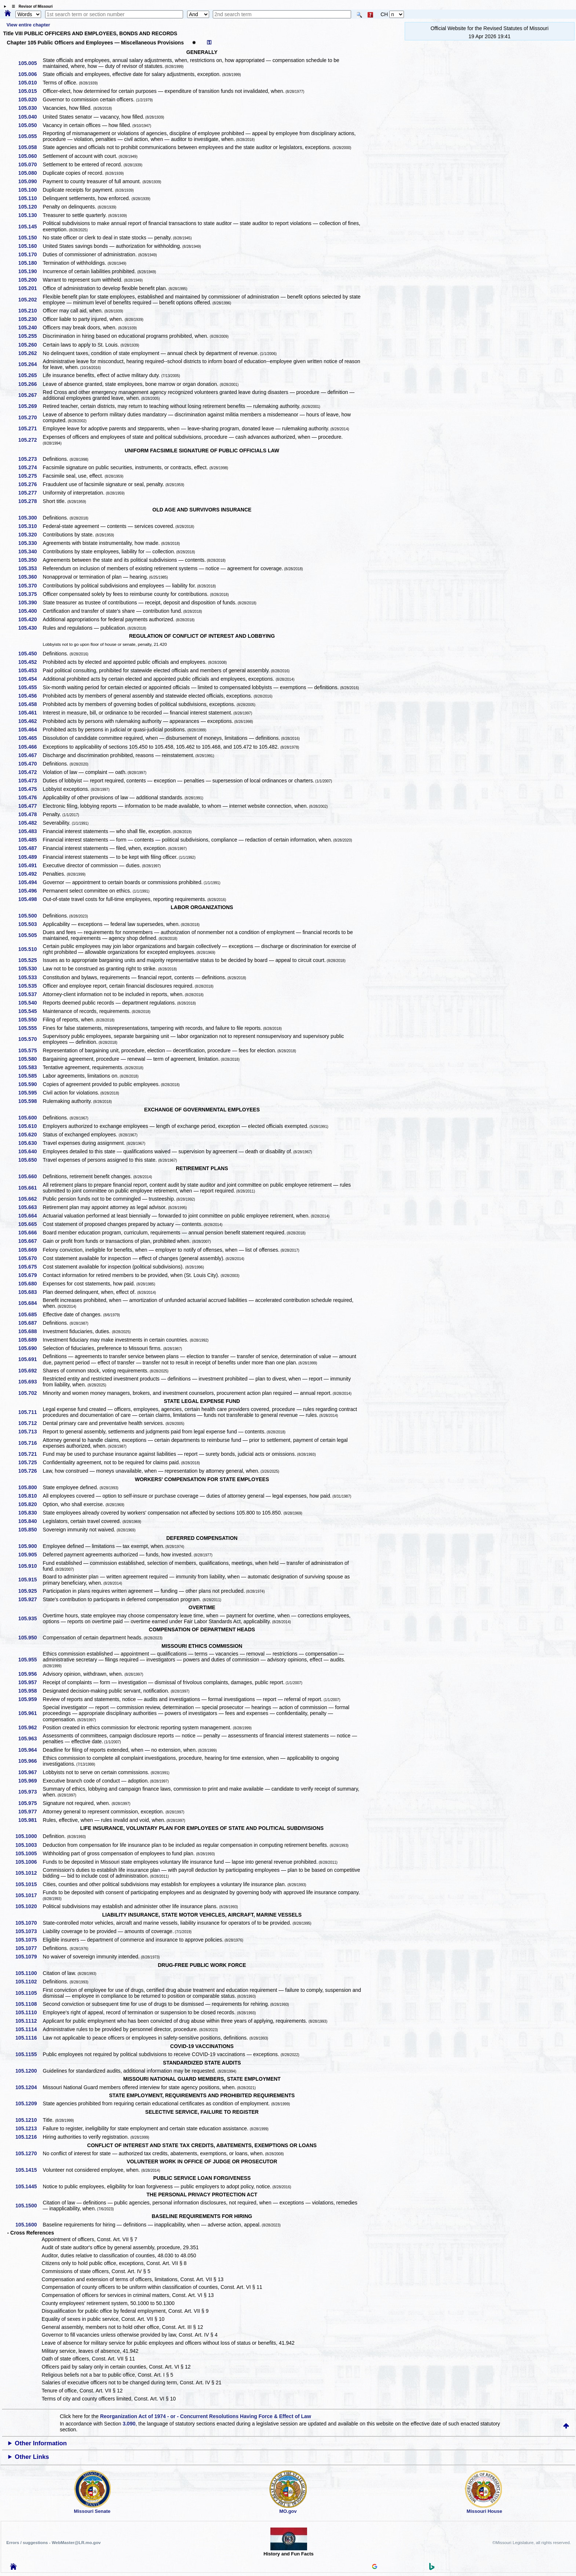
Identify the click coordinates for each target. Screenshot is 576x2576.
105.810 (30, 1496)
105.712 (30, 1423)
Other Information (41, 2443)
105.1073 (28, 1931)
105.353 (30, 568)
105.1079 (28, 1957)
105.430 (30, 628)
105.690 (30, 1348)
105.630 (30, 1143)
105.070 (30, 164)
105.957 (30, 1682)
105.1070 (28, 1923)
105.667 (30, 1241)
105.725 (30, 1462)
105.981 (30, 1820)
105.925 (30, 1591)
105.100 (30, 190)
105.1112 (28, 2021)
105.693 (30, 1382)
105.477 (30, 806)
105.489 (30, 857)
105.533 (30, 977)
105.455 (30, 687)
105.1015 (28, 1884)
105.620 (30, 1134)
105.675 (30, 1267)
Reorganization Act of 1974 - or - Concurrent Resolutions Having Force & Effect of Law (205, 2416)
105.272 (30, 440)
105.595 (30, 1093)
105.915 (30, 1579)
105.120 (30, 207)
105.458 (30, 704)
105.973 (30, 1792)
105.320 (30, 535)
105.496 (30, 891)
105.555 (30, 1028)
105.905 (30, 1554)
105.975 (30, 1803)
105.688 (30, 1331)
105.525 (30, 960)
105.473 (30, 781)
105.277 (30, 493)
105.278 (30, 501)
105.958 (30, 1691)
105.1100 (28, 1973)
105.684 (30, 1303)
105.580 (30, 1059)
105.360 (30, 577)
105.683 (30, 1292)
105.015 (30, 91)
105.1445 (28, 2186)
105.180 (30, 263)
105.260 (30, 345)
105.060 (30, 156)
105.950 (30, 1637)
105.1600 (28, 2225)
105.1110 (28, 2012)
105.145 (30, 226)
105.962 (30, 1727)
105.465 (30, 738)
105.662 (30, 1199)
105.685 (30, 1314)
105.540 (30, 1003)
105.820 (30, 1504)
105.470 (30, 764)
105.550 (30, 1020)
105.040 (30, 117)
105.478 (30, 814)
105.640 (30, 1151)
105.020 (30, 99)
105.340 (30, 551)
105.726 (30, 1471)
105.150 (30, 237)
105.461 (30, 713)
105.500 (30, 916)
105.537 (30, 994)
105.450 (30, 653)
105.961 (30, 1713)
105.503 (30, 924)
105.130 (30, 215)
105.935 (30, 1618)
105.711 (30, 1412)
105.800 (30, 1487)
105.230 (30, 319)
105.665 (30, 1224)
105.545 (30, 1011)
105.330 (30, 543)
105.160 (30, 246)
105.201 (30, 288)
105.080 (30, 173)
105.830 (30, 1513)
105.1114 (28, 2029)
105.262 (30, 353)
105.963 (30, 1738)
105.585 (30, 1076)
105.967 (30, 1772)
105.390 (30, 602)
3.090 (129, 2424)
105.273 (30, 459)
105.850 (30, 1530)
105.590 (30, 1084)
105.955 (30, 1660)
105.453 (30, 670)
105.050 (30, 125)
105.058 (30, 147)
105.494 (30, 882)
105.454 (30, 679)
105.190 (30, 271)
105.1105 (28, 1993)
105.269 (30, 406)
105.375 (30, 594)
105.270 (30, 417)
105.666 (30, 1232)
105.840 (30, 1521)
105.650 (30, 1160)
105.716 (30, 1443)
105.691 (30, 1359)
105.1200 (28, 2071)
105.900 (30, 1546)
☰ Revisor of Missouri (30, 6)
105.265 (30, 375)
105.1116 (28, 2038)
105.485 (30, 840)
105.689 (30, 1340)
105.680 (30, 1284)
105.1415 (28, 2170)
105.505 (30, 935)
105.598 (30, 1101)
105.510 (30, 949)
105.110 (30, 198)
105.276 (30, 484)
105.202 (30, 300)
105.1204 (28, 2087)
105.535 (30, 986)
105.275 (30, 476)
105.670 (30, 1258)
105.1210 (28, 2120)
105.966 (30, 1761)
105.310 (30, 526)
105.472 (30, 772)
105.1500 (28, 2205)
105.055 (30, 136)
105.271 (30, 428)
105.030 (30, 108)
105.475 (30, 789)
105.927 (30, 1599)
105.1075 (28, 1940)
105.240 (30, 327)
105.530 (30, 969)
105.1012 (28, 1873)
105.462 (30, 721)
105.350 (30, 560)
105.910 (30, 1566)
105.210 (30, 311)
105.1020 (28, 1906)
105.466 (30, 747)
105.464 (30, 729)
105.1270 (28, 2153)
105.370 (30, 586)
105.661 (30, 1188)
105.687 (30, 1323)
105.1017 (28, 1895)
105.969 (30, 1781)
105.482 (30, 823)
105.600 (30, 1118)
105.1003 (28, 1845)
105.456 (30, 696)
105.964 (30, 1750)
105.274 (30, 467)
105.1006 (28, 1862)
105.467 (30, 755)
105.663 (30, 1207)
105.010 (30, 83)
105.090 (30, 181)
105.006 (30, 74)
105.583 (30, 1067)
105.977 (30, 1812)
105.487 (30, 848)
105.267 (30, 395)
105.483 (30, 831)
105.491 (30, 865)
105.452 (30, 662)
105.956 (30, 1674)
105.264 (30, 364)
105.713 (30, 1431)
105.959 (30, 1699)
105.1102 (28, 1982)
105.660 (30, 1176)
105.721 (30, 1454)
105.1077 (28, 1948)
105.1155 (28, 2054)
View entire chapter (28, 25)
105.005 (30, 63)
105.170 (30, 254)
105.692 (30, 1371)
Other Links (32, 2456)
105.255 (30, 336)
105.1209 (28, 2103)
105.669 (30, 1250)
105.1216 (28, 2137)
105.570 (30, 1039)
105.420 (30, 619)
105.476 (30, 797)
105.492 (30, 874)
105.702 (30, 1393)
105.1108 (28, 2004)
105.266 (30, 384)
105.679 (30, 1275)
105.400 (30, 611)
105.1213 (28, 2128)
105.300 (30, 518)
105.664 (30, 1216)
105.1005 (28, 1853)
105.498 (30, 899)
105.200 (30, 280)
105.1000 (28, 1836)
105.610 (30, 1126)
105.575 (30, 1050)
